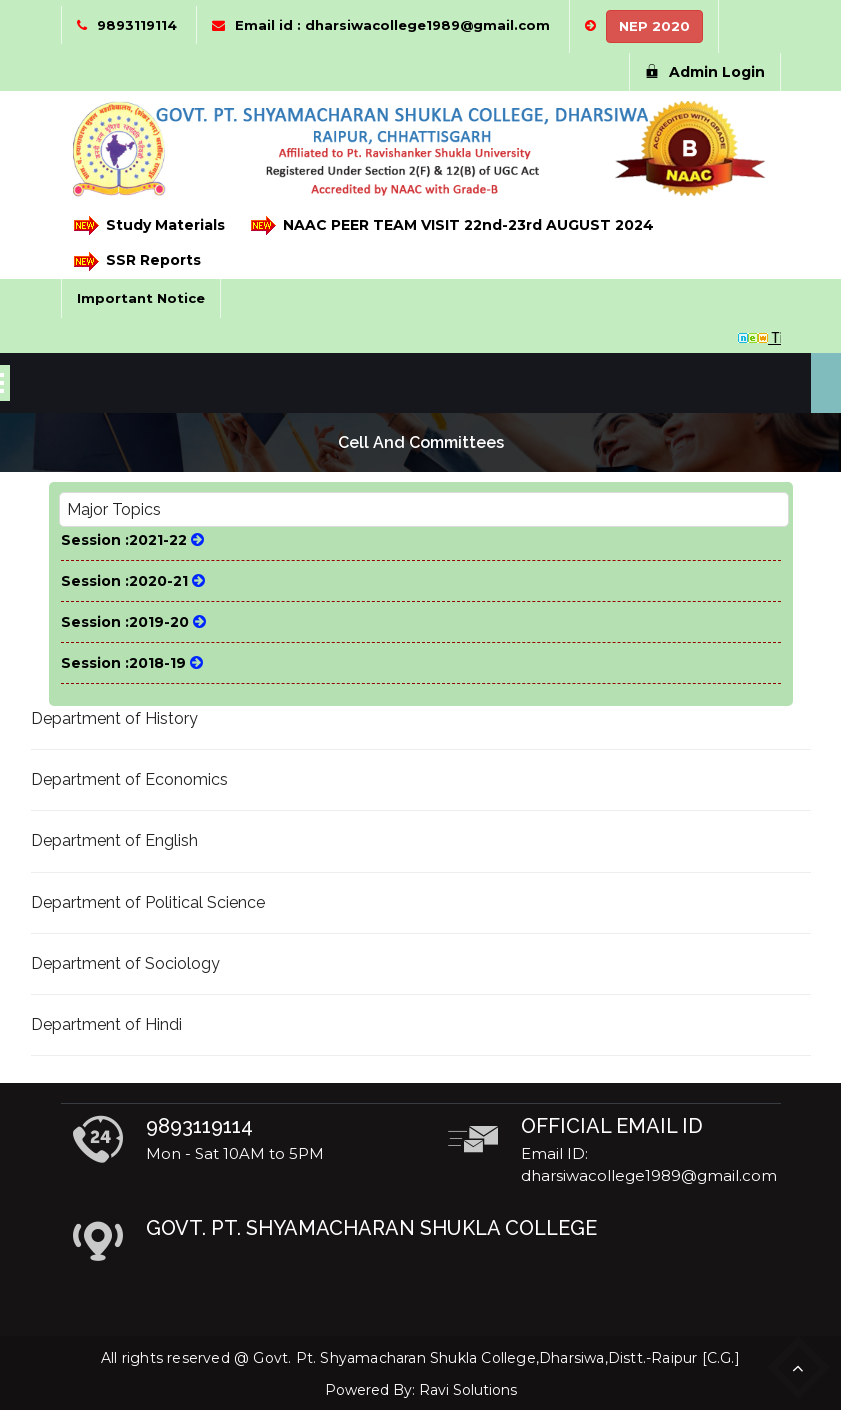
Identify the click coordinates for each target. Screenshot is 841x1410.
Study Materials (149, 225)
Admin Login (705, 72)
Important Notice (141, 298)
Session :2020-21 (133, 581)
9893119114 (137, 25)
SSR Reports (137, 261)
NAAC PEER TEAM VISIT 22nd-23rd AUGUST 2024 (452, 225)
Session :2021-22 (132, 540)
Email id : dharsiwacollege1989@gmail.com (392, 25)
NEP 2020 (654, 26)
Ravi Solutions (468, 1390)
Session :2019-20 (133, 622)
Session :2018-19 (132, 663)
